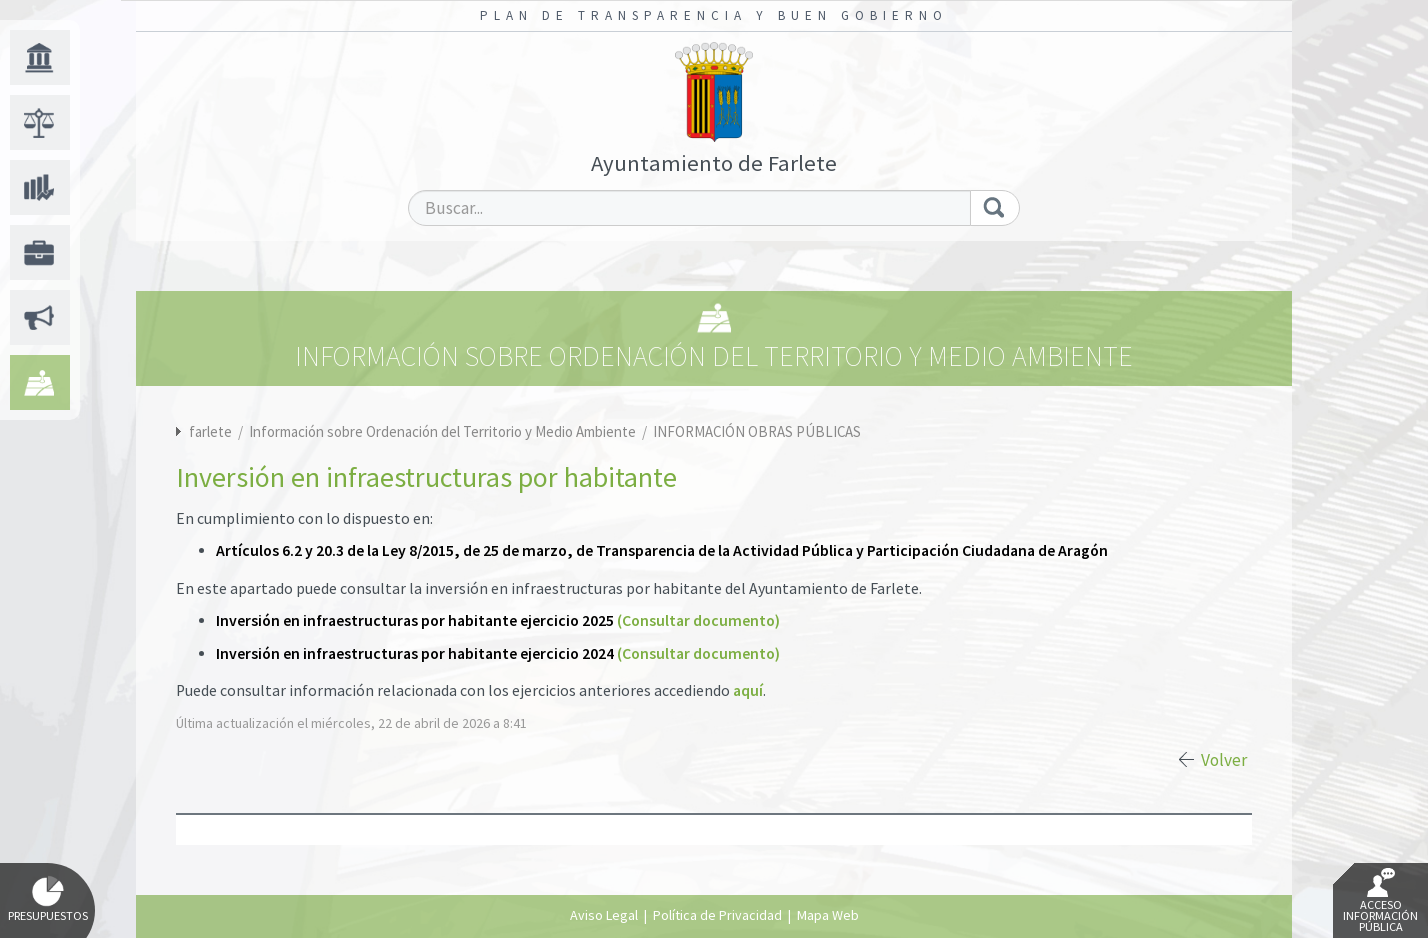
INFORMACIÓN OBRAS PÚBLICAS (757, 431)
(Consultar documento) (698, 620)
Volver (1224, 760)
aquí (748, 690)
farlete (210, 431)
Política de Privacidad (717, 915)
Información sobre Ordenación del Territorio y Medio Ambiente (444, 431)
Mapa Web (828, 915)
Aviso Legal (604, 915)
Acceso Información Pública (1380, 901)
